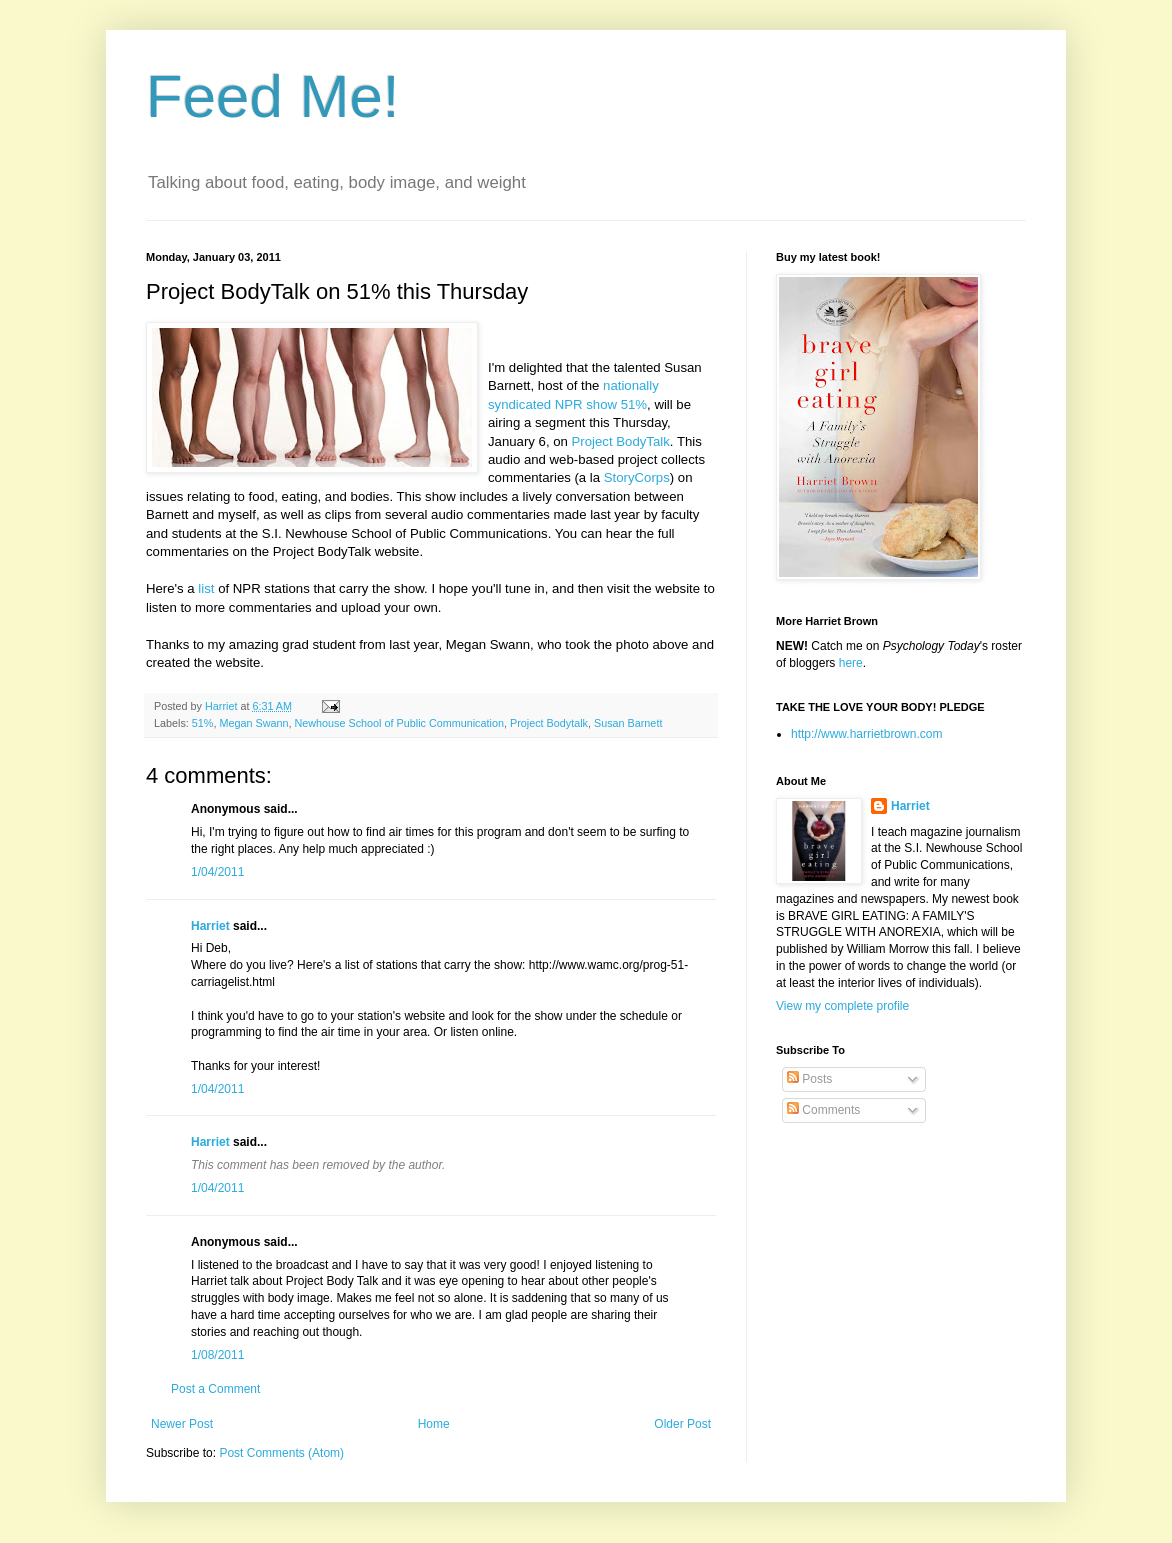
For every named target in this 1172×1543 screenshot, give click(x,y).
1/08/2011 (217, 1355)
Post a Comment (215, 1389)
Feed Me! (272, 96)
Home (434, 1424)
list (206, 588)
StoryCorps (637, 477)
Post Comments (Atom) (281, 1453)
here (851, 663)
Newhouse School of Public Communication (398, 723)
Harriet (210, 926)
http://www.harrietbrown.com (866, 734)
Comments (823, 1110)
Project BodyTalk (621, 441)
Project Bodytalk (549, 723)
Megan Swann (253, 723)
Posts (809, 1079)
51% (203, 723)
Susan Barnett (628, 723)
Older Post (682, 1424)
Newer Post (182, 1424)
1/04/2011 (217, 872)
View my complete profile (842, 1006)
